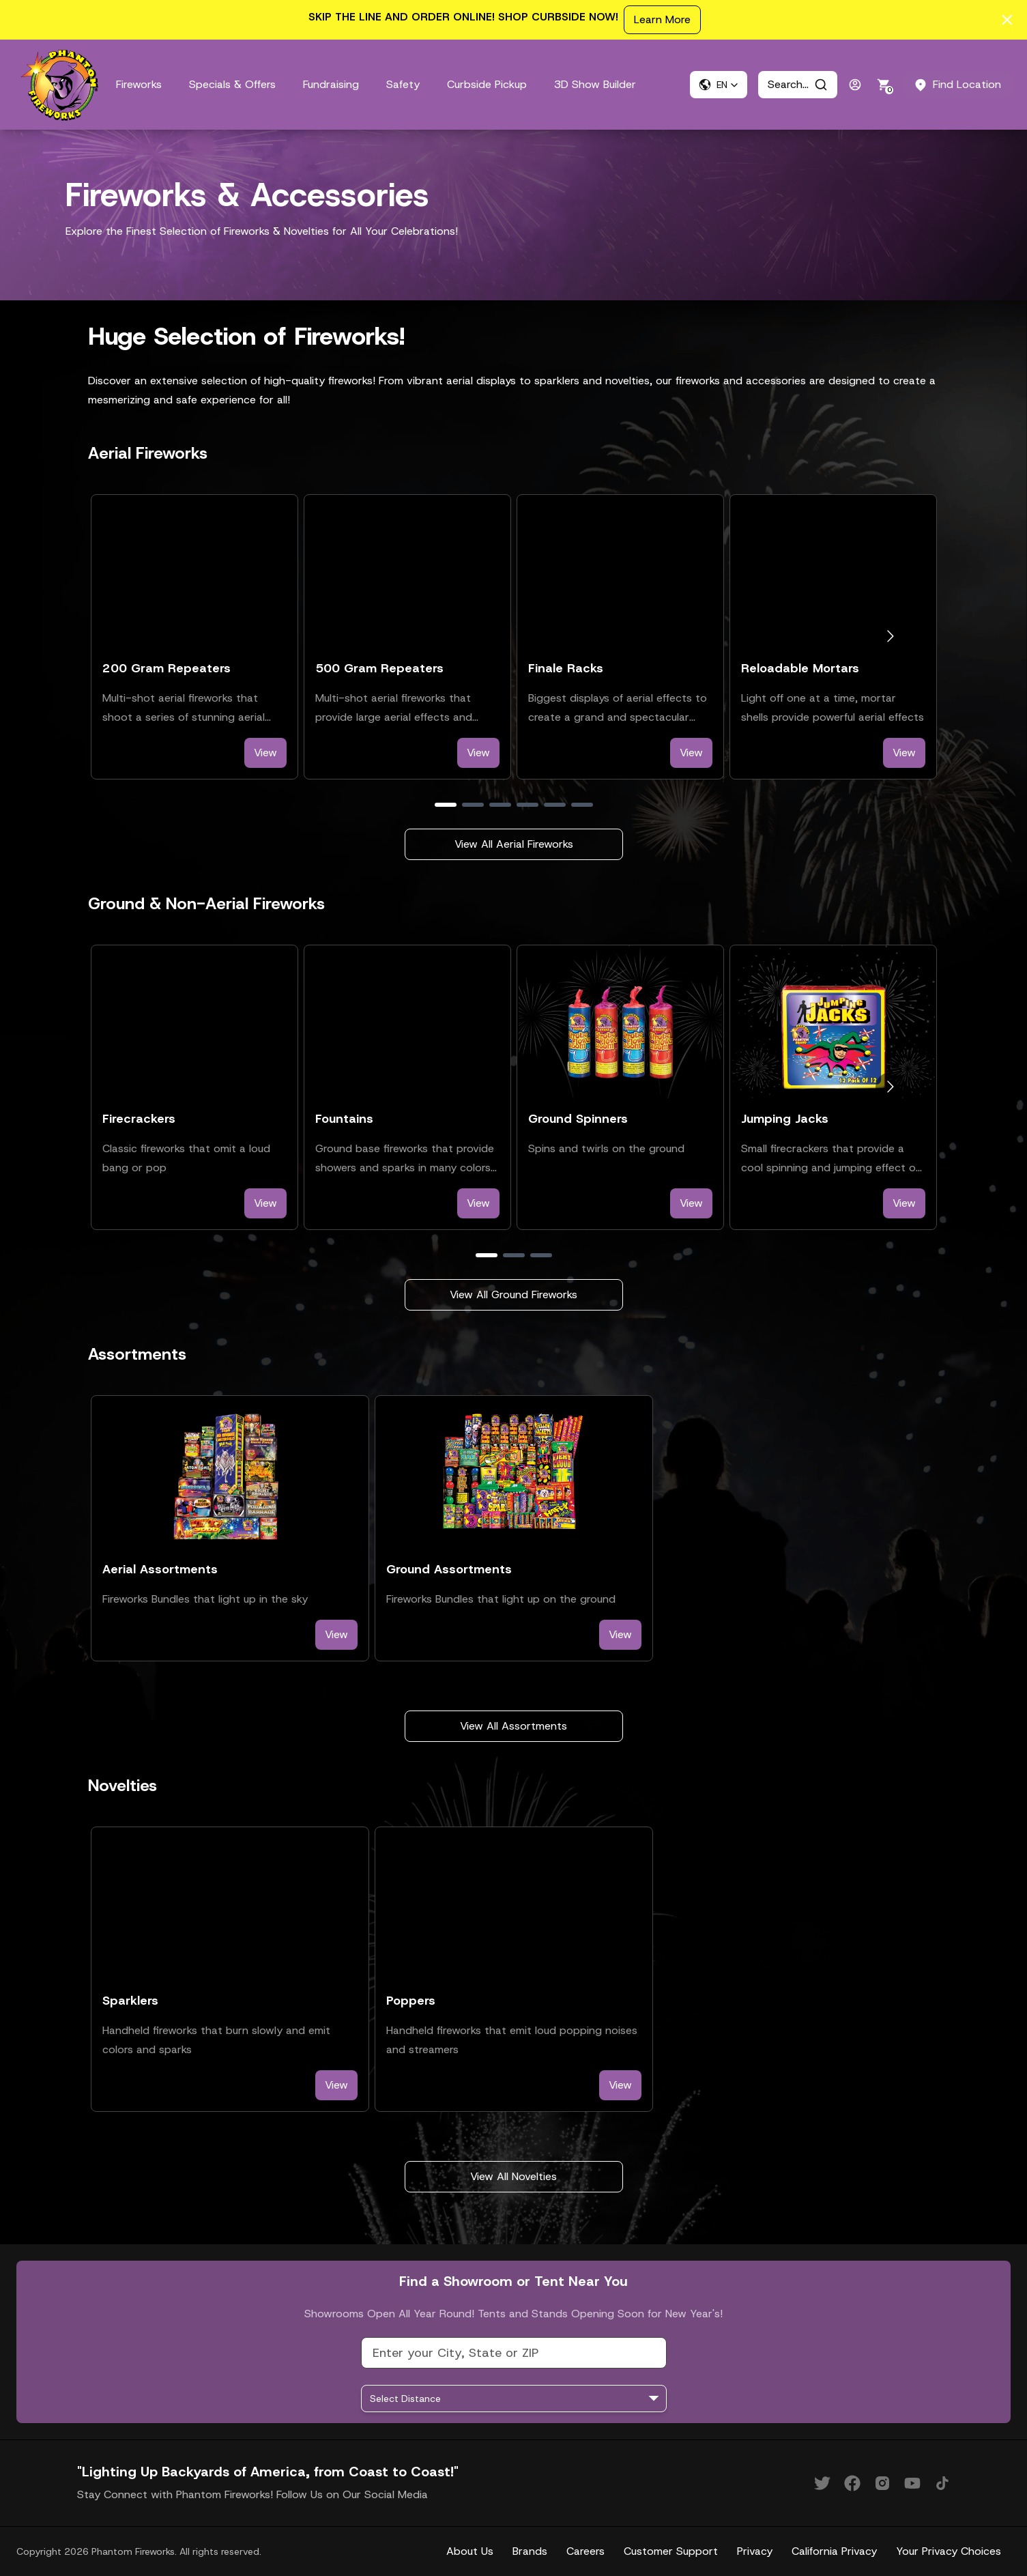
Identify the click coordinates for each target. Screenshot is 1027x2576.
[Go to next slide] (890, 636)
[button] (718, 84)
